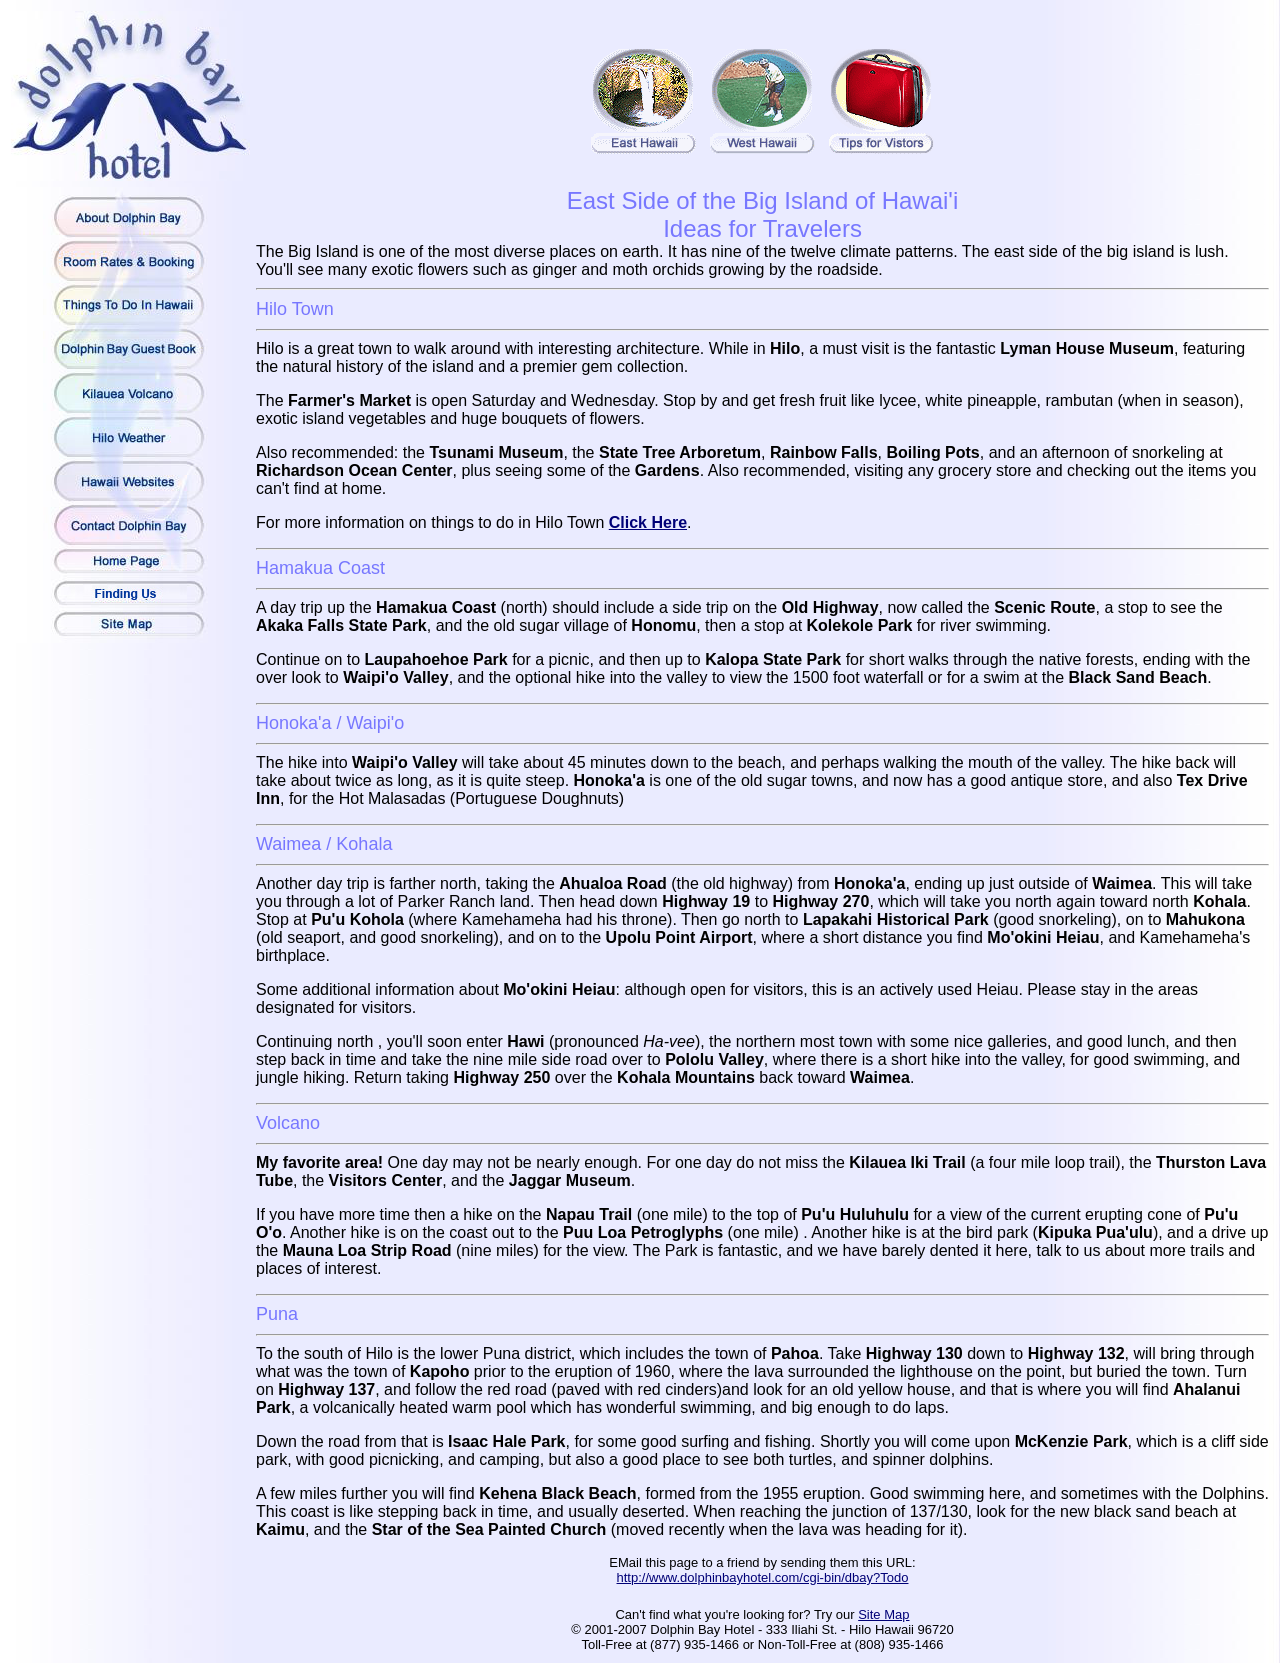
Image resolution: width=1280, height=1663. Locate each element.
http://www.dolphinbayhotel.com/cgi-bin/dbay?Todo (763, 1577)
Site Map (883, 1614)
